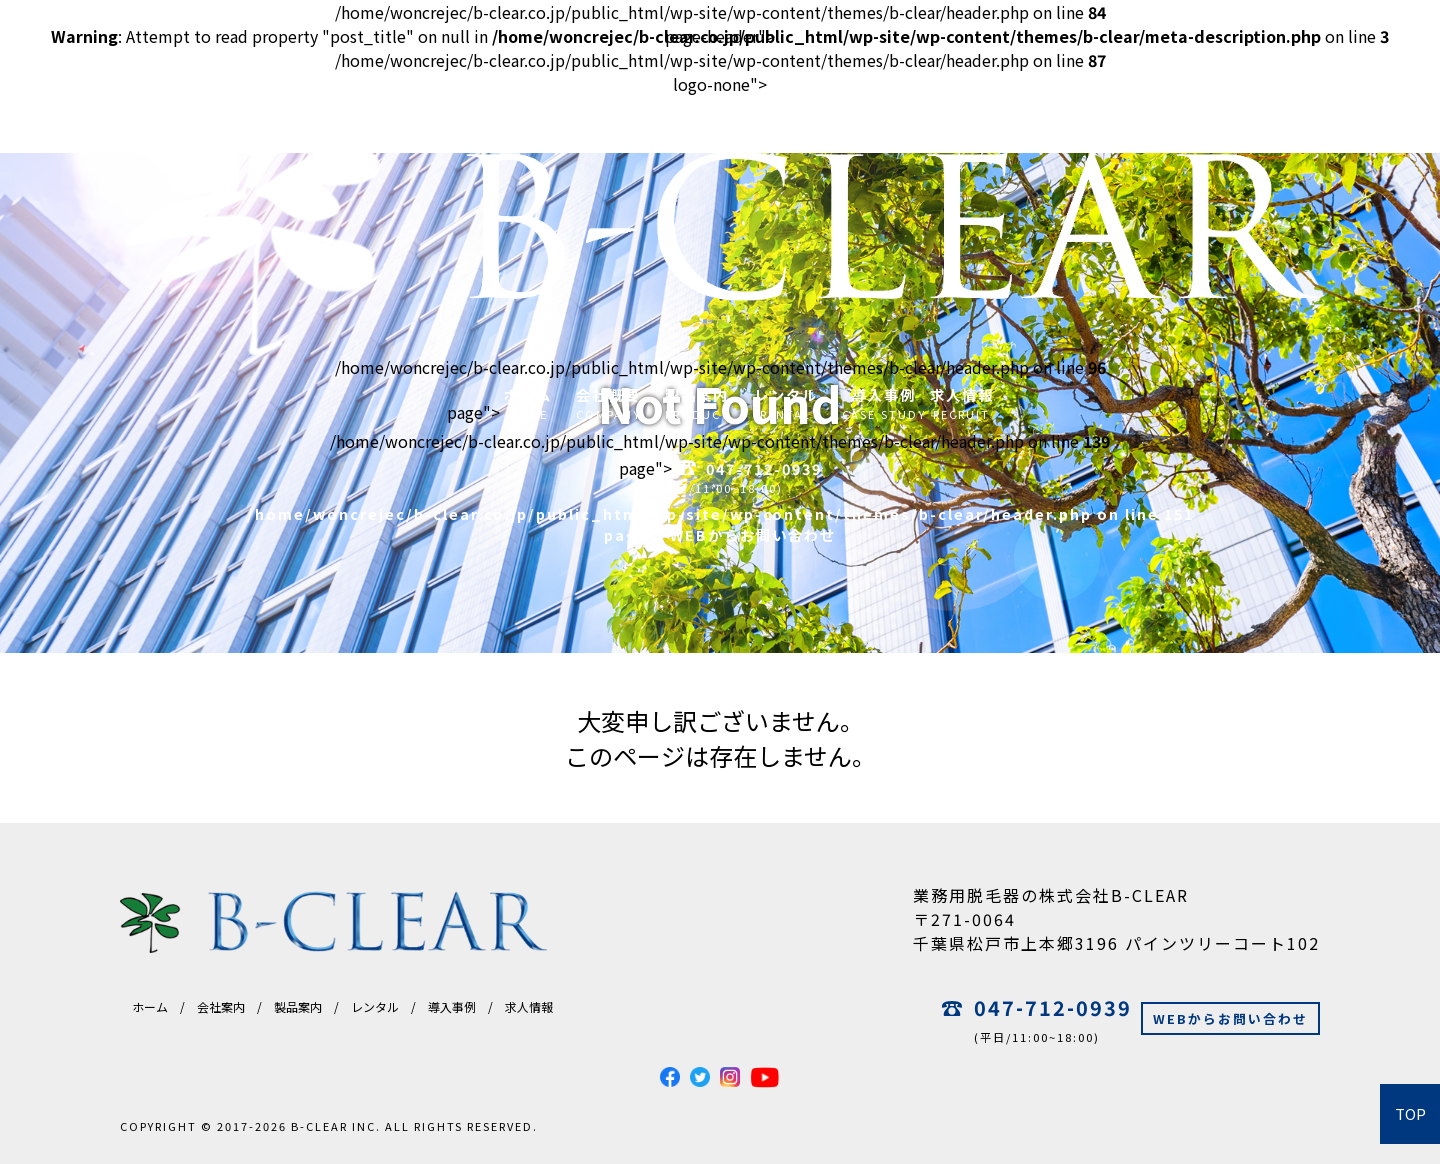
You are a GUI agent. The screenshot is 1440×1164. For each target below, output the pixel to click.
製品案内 (298, 1006)
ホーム (150, 1006)
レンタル (375, 1006)
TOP (1410, 1114)
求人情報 (529, 1006)
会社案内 (221, 1006)
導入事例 (452, 1006)
